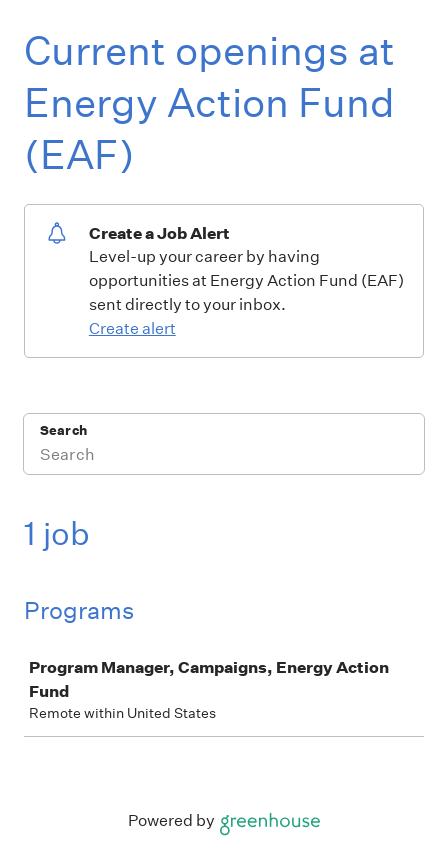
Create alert (132, 328)
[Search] (224, 457)
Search (63, 430)
